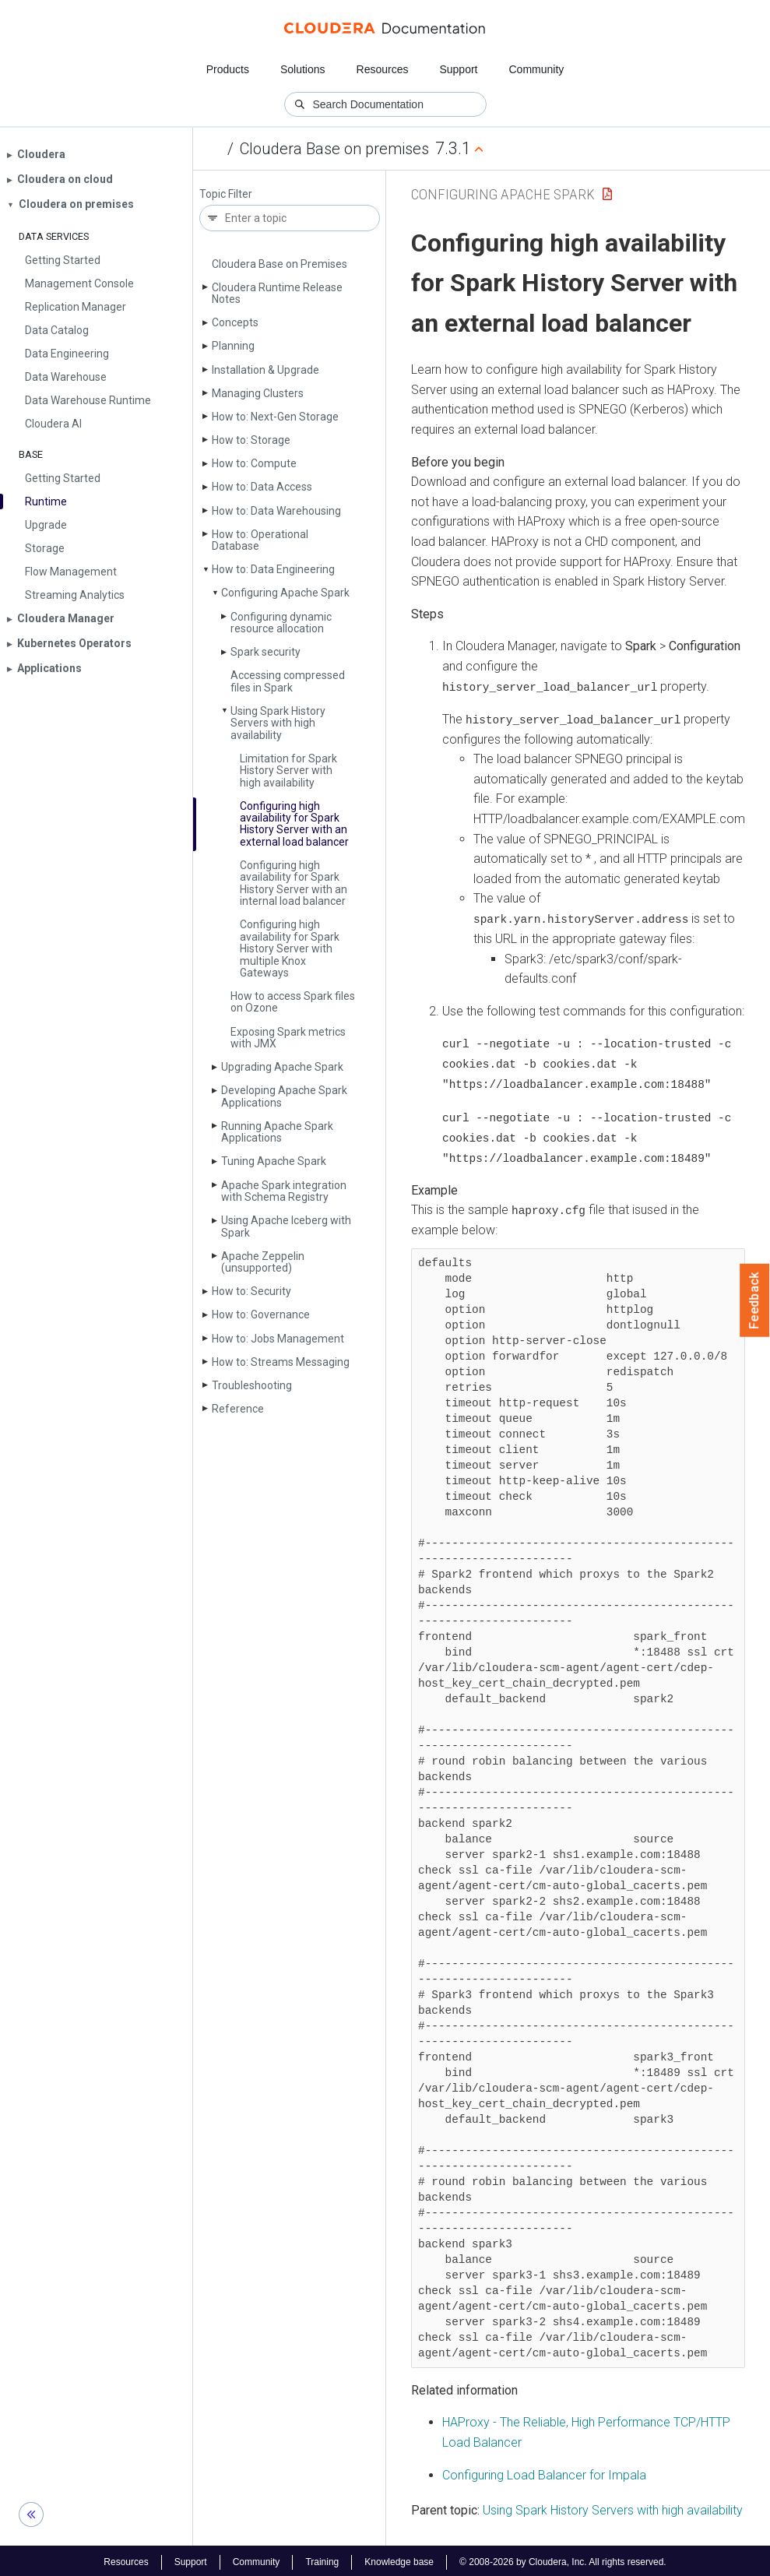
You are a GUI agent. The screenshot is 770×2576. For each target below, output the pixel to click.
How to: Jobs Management (278, 1338)
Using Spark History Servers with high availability (277, 723)
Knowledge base (399, 2558)
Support (458, 69)
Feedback (754, 1300)
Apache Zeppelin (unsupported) (262, 1262)
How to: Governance (261, 1314)
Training (322, 2558)
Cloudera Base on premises (334, 148)
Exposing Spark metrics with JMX (288, 1038)
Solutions (302, 69)
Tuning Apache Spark (273, 1161)
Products (227, 69)
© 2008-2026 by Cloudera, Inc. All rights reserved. (562, 2558)
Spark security (265, 652)
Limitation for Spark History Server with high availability (288, 770)
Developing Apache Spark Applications (284, 1096)
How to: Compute (254, 463)
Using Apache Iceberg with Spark (286, 1226)
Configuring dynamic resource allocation (281, 623)
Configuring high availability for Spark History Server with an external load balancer (294, 824)
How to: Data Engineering (273, 569)
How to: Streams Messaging (281, 1362)
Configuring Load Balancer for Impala (544, 2471)
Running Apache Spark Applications (277, 1132)
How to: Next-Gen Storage (275, 416)
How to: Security (251, 1291)
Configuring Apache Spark (285, 592)
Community (536, 69)
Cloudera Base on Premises (279, 264)
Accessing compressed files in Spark (287, 681)
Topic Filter (225, 194)
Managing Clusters (258, 393)
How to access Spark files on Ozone (292, 1002)
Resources (383, 69)
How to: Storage (251, 440)
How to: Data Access (262, 486)
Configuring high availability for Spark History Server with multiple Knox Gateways (289, 948)
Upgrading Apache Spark (282, 1067)
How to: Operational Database (260, 540)
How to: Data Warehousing (276, 511)
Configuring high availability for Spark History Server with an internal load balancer (293, 883)
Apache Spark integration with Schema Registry (283, 1191)
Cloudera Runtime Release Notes (277, 293)
